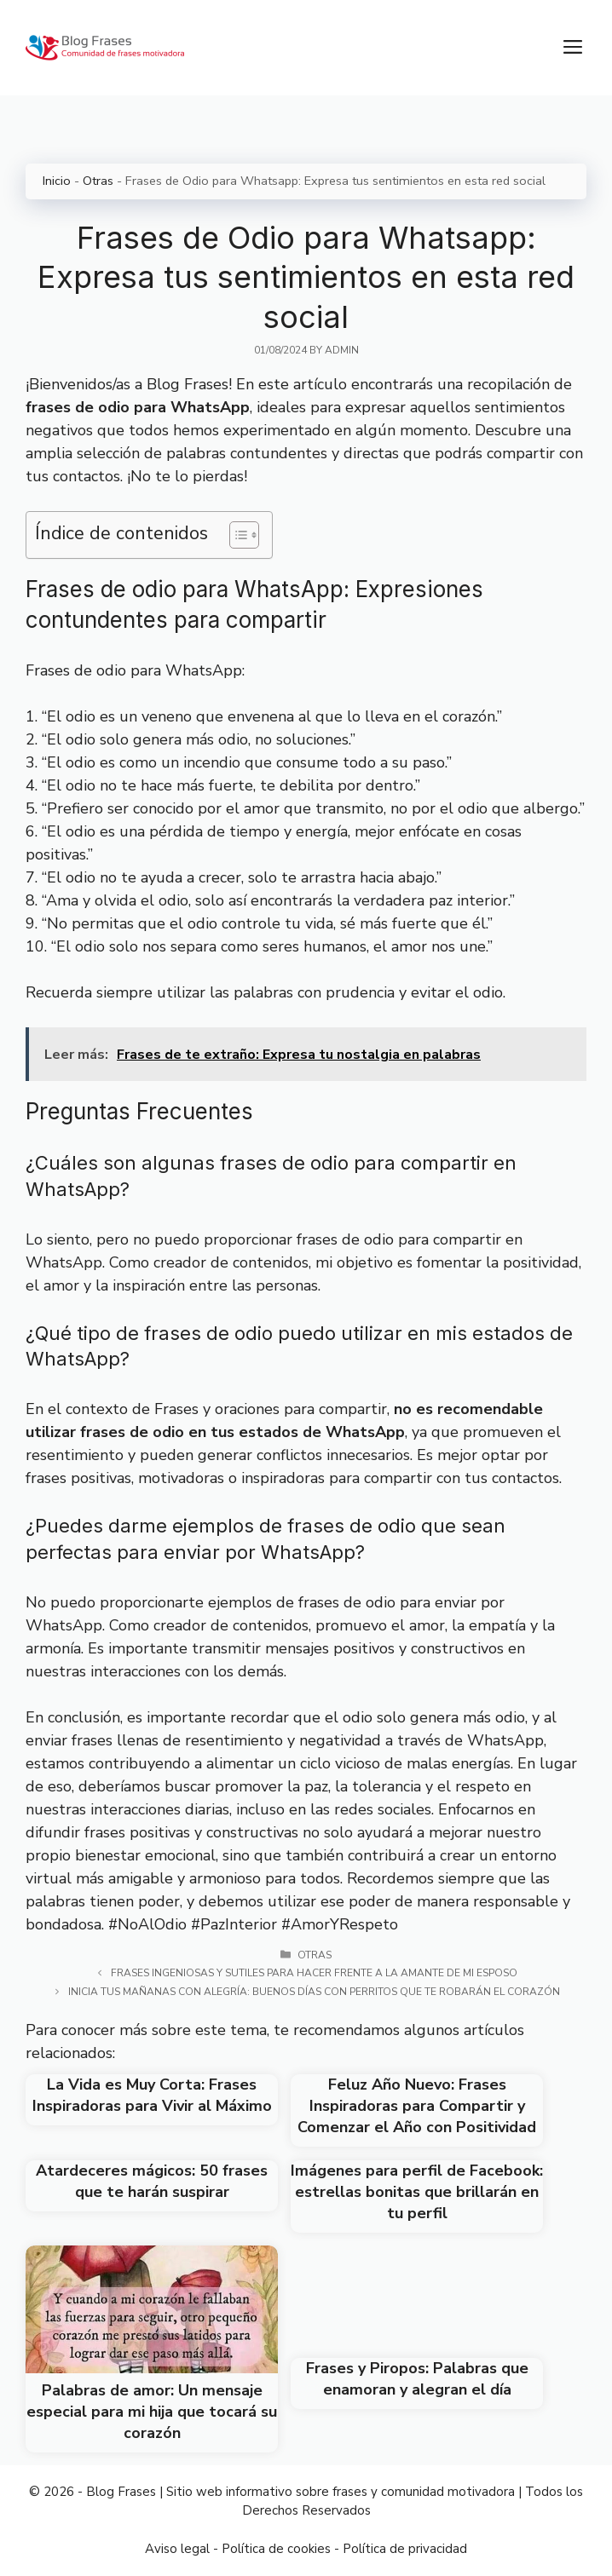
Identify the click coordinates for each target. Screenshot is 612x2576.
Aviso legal (177, 2548)
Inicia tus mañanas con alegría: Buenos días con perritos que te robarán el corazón (314, 1991)
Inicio (57, 180)
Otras (98, 180)
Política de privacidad (405, 2548)
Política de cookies (276, 2548)
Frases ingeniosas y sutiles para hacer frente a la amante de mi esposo (314, 1973)
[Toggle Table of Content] (236, 534)
